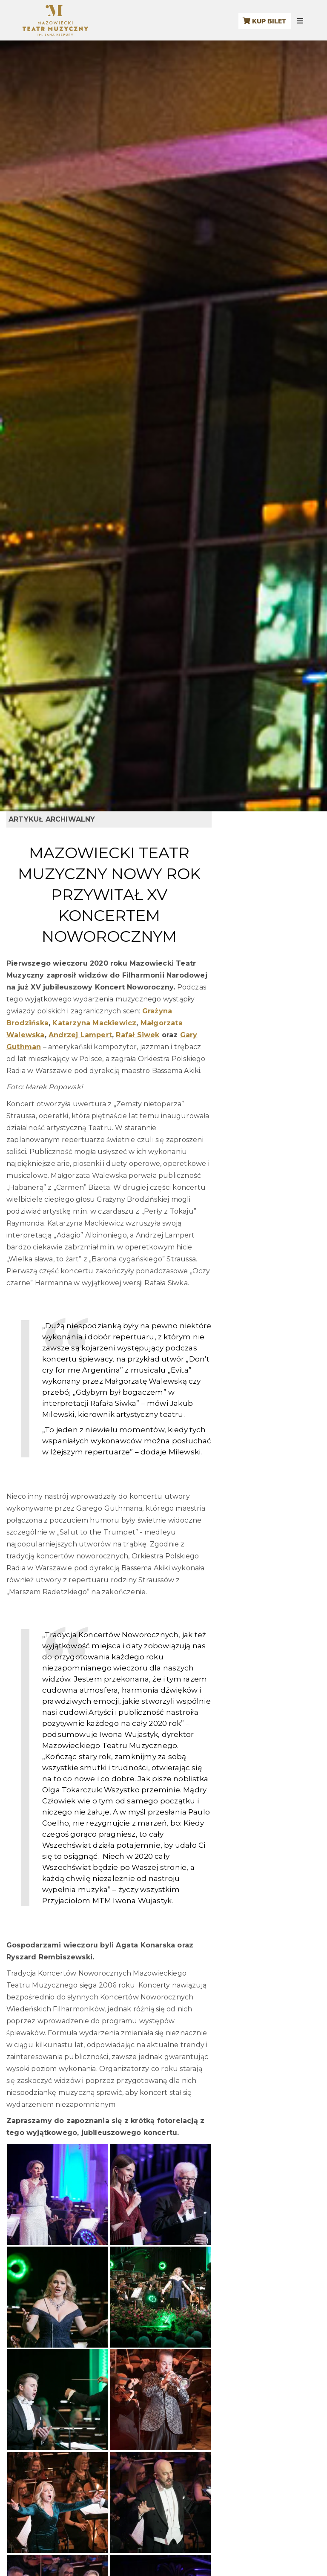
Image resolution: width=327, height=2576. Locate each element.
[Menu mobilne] (300, 21)
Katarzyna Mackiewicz (94, 1023)
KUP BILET (264, 21)
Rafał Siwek (137, 1035)
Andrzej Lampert (80, 1035)
